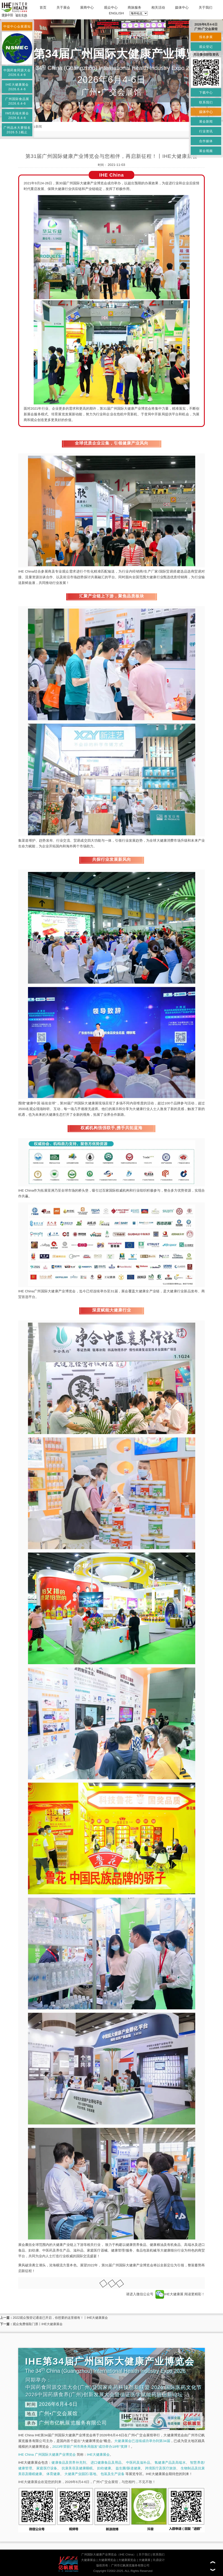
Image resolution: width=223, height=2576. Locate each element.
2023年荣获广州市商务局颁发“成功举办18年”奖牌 (89, 2446)
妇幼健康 (104, 2468)
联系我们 (159, 2554)
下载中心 (206, 92)
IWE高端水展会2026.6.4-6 (17, 115)
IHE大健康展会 (98, 2454)
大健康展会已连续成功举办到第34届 (142, 2441)
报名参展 (206, 37)
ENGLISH (116, 13)
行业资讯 (206, 131)
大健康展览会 (127, 2560)
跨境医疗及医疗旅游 (160, 2468)
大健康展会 (88, 2560)
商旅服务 (134, 7)
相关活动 (158, 7)
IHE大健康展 (169, 2294)
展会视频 (206, 151)
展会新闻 (35, 126)
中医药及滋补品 (138, 2462)
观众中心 (111, 7)
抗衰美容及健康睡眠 (77, 2468)
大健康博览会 (107, 2560)
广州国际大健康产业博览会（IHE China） (108, 2554)
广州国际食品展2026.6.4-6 (17, 101)
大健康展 (144, 2560)
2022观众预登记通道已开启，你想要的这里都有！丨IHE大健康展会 (60, 2317)
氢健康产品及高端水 (170, 2462)
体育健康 (53, 2474)
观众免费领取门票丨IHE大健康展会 (38, 2324)
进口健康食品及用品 (106, 2462)
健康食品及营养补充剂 (68, 2462)
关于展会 (63, 7)
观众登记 (206, 47)
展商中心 (87, 7)
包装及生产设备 (112, 2474)
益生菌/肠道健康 (128, 2468)
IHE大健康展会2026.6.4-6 (16, 87)
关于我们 (205, 7)
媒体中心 (182, 7)
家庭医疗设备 (46, 2468)
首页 (43, 7)
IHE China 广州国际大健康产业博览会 (47, 2454)
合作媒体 (206, 141)
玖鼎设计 (159, 2560)
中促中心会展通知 (17, 26)
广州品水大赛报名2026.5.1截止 (17, 130)
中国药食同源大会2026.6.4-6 (17, 72)
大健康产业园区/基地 (80, 2474)
